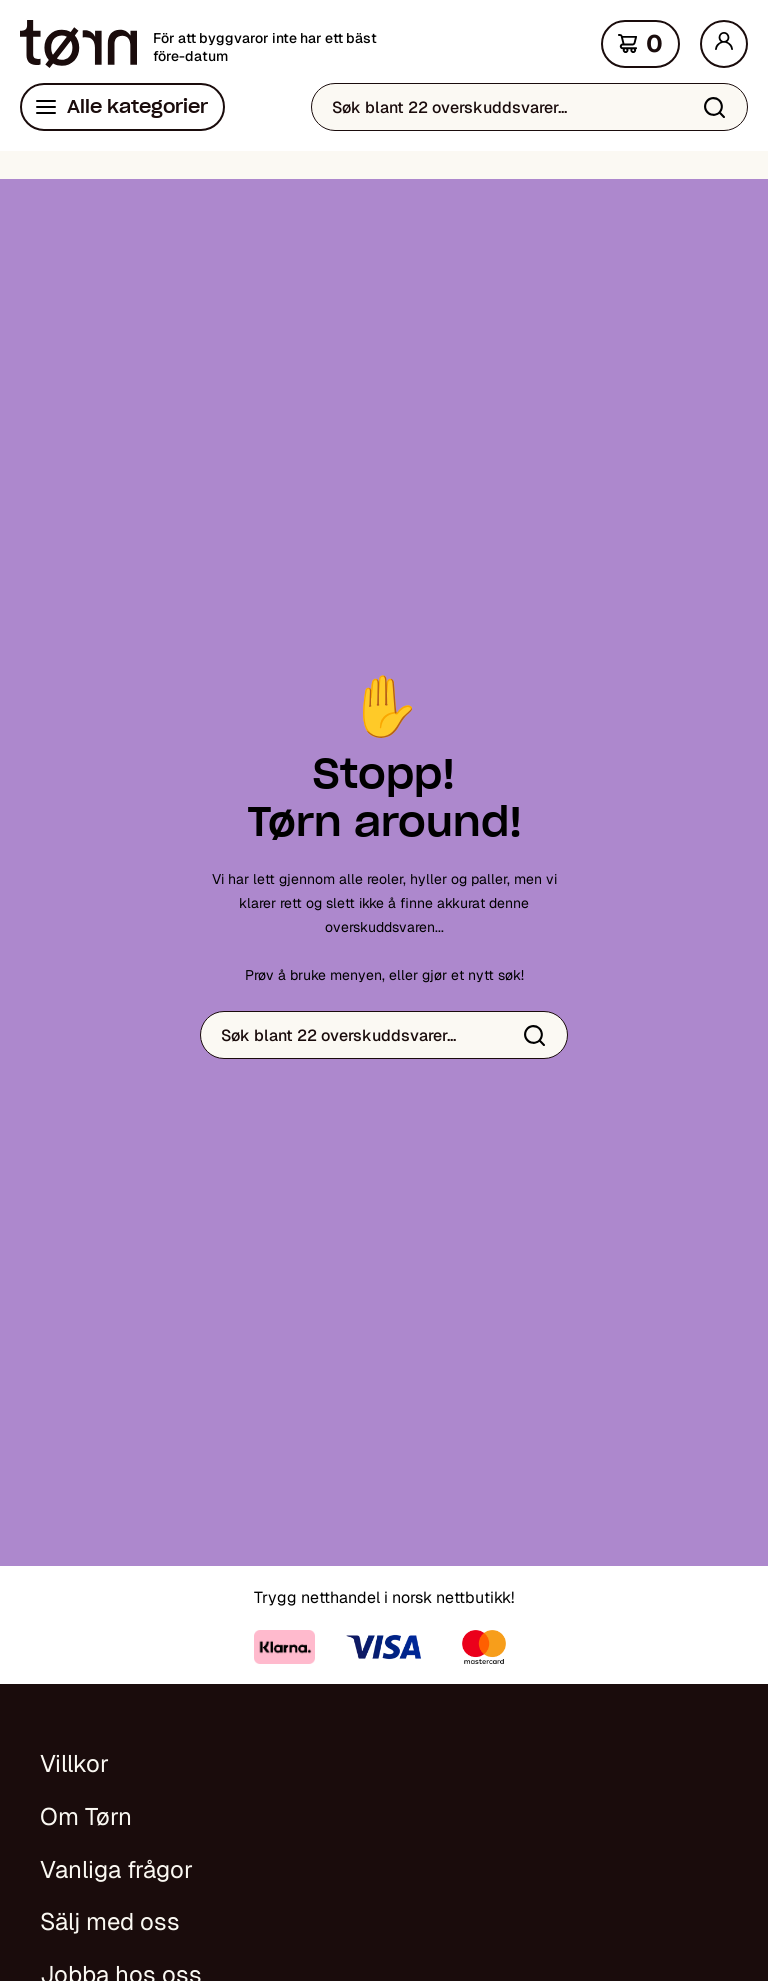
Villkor (74, 1763)
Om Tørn (86, 1816)
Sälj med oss (110, 1921)
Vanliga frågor (116, 1869)
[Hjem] (78, 44)
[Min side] (724, 44)
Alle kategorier (137, 106)
